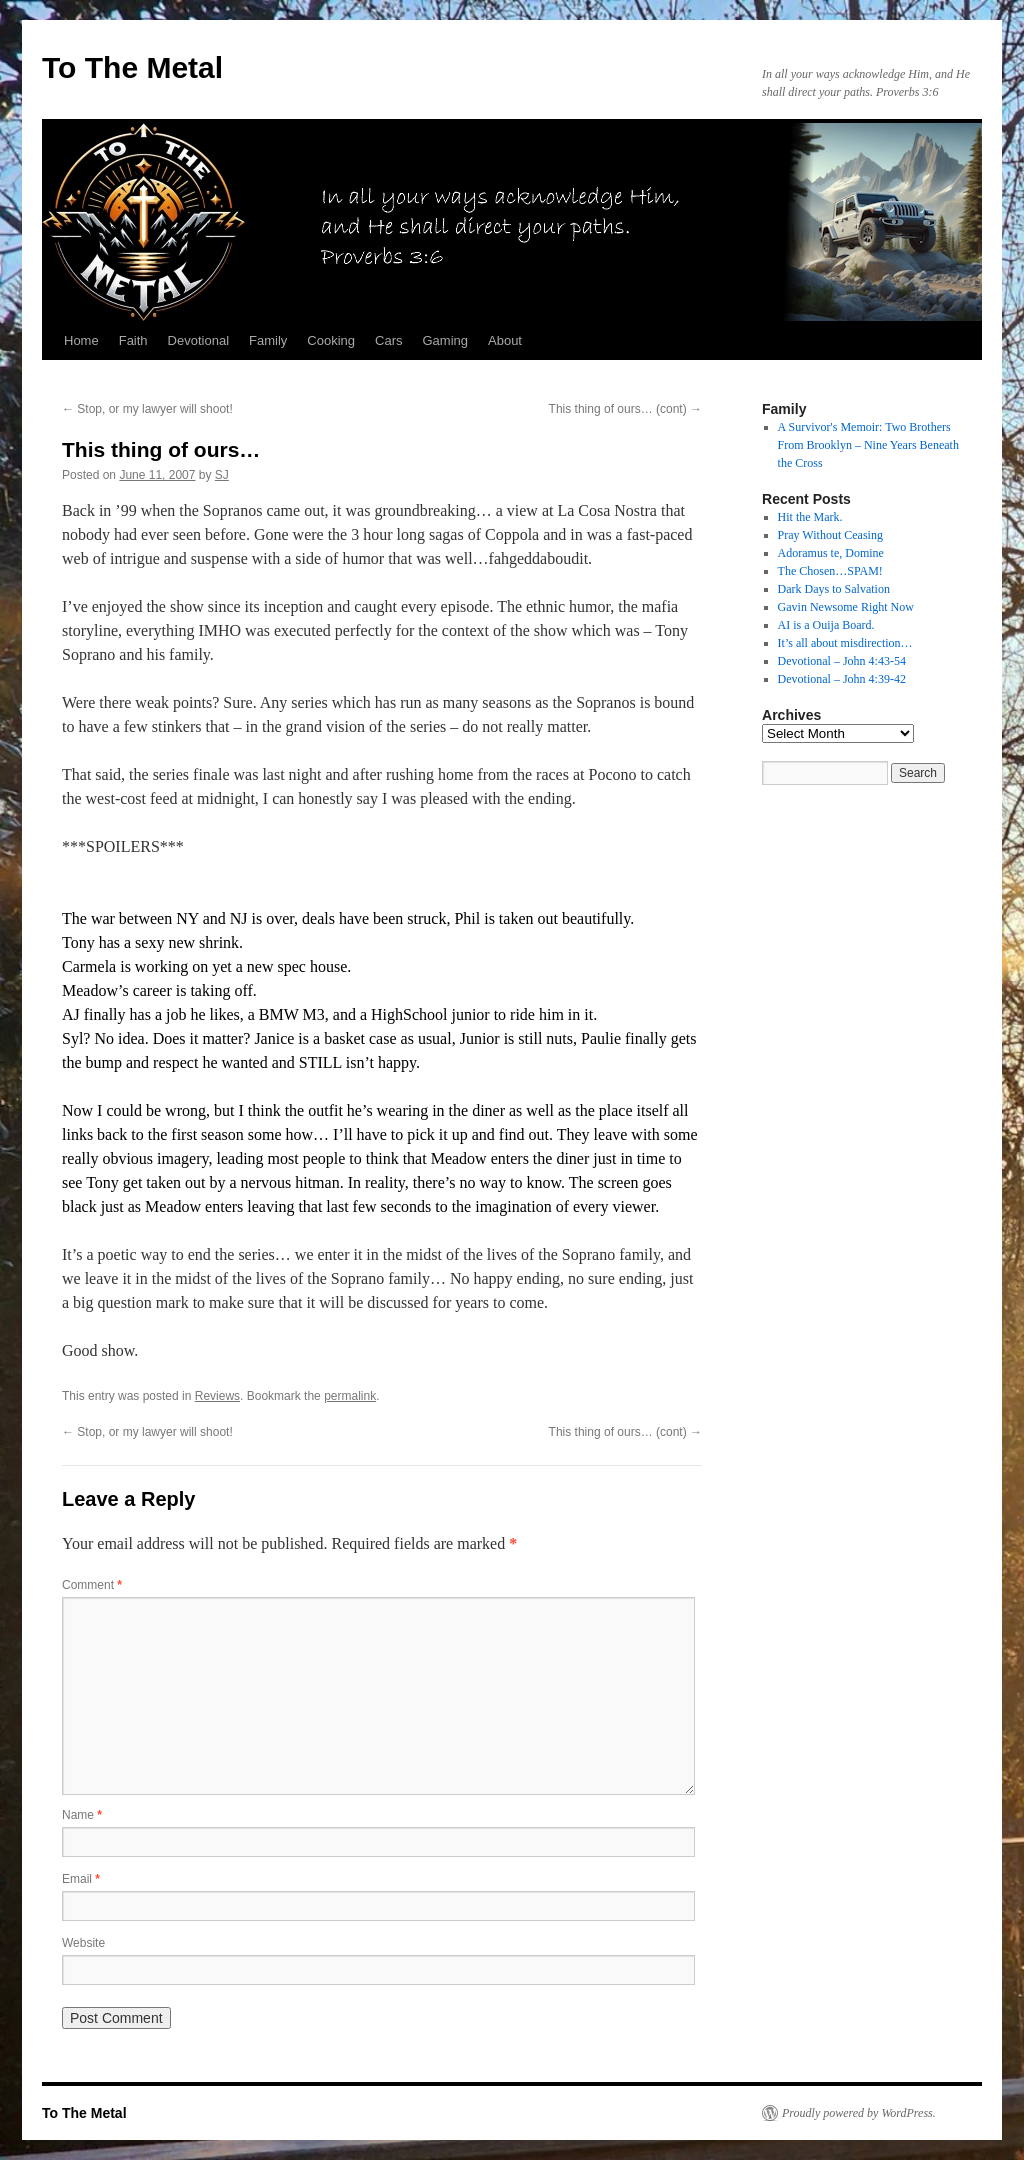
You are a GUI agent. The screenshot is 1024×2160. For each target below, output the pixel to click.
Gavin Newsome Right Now (846, 607)
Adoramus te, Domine (831, 553)
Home (81, 340)
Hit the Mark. (810, 517)
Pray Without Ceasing (830, 535)
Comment (92, 1585)
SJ (222, 475)
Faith (133, 340)
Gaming (445, 340)
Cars (388, 340)
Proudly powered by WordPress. (859, 2113)
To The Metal (132, 67)
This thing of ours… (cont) (625, 409)
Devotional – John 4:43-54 (842, 661)
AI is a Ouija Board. (826, 625)
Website (83, 1943)
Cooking (331, 340)
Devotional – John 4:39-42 (842, 679)
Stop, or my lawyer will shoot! (147, 409)
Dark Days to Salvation (834, 589)
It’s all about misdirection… (845, 643)
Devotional (198, 340)
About (505, 340)
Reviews (217, 1396)
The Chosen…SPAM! (830, 571)
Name (82, 1815)
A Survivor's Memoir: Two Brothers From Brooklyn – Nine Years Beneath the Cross (868, 445)
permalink (350, 1396)
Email (81, 1879)
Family (268, 340)
